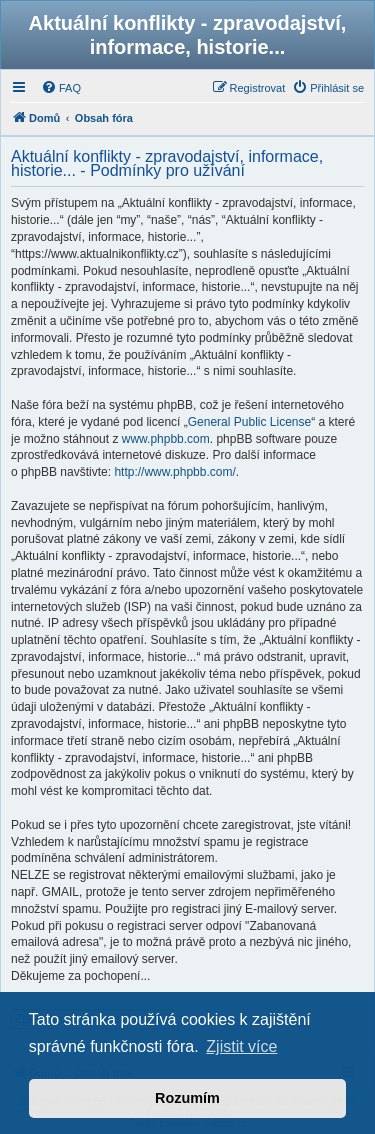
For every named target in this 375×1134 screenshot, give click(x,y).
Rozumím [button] (187, 1098)
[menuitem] (61, 88)
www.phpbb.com (166, 439)
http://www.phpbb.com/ (174, 472)
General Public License (249, 422)
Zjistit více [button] (241, 1046)
